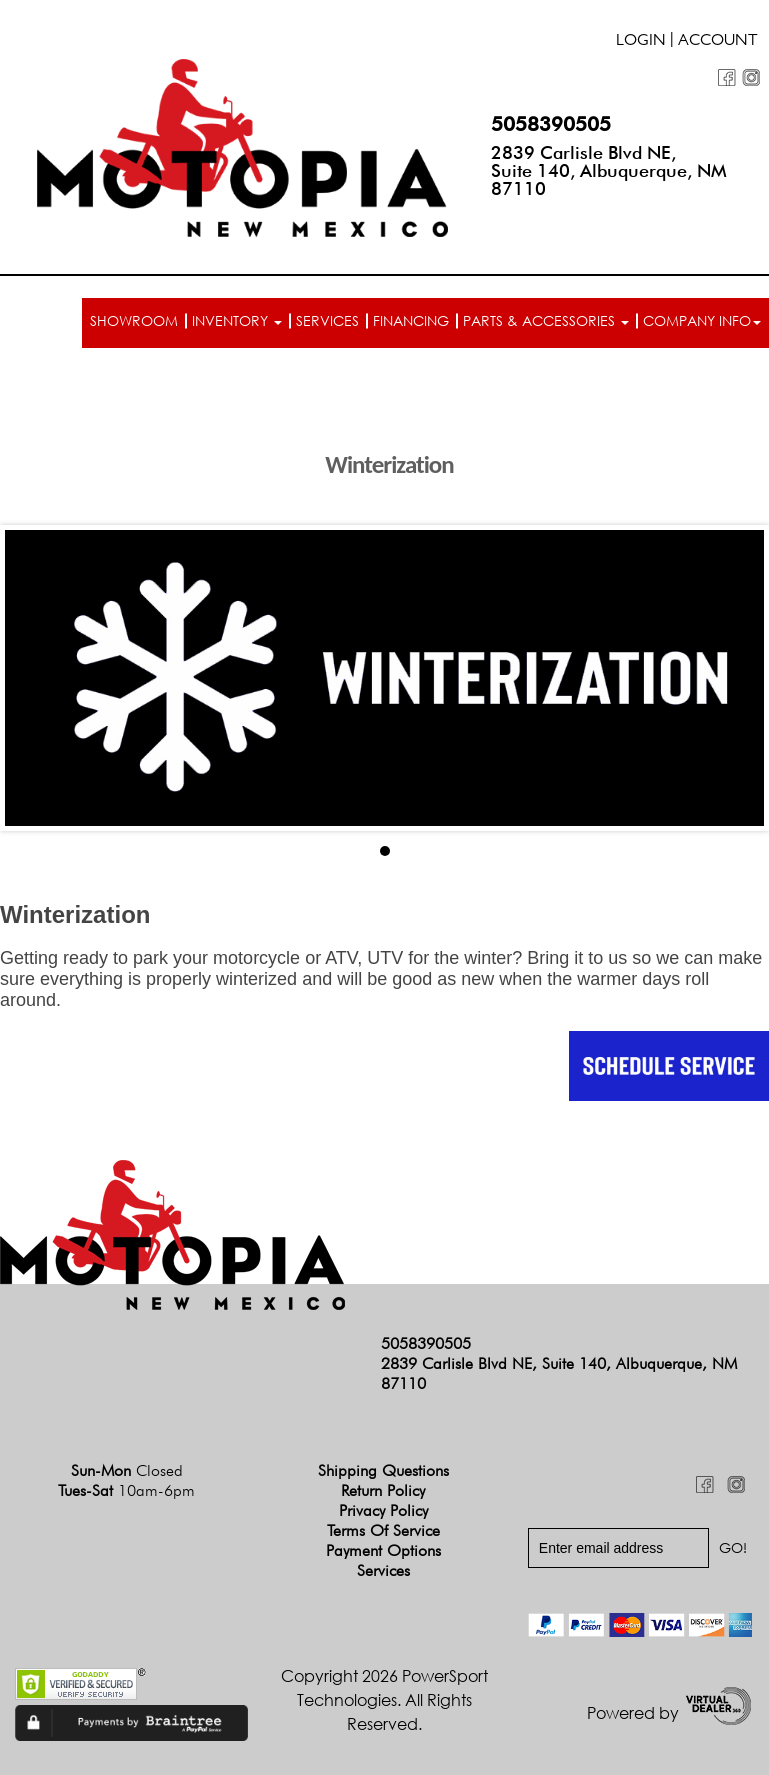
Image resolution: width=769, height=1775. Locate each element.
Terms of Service (383, 1530)
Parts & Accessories (546, 320)
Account (718, 42)
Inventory (237, 320)
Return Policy (383, 1490)
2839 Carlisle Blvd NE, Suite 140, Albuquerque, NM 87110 (609, 170)
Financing (411, 320)
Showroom (134, 320)
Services (327, 320)
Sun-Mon (127, 1470)
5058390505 (551, 124)
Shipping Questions (383, 1470)
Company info (702, 320)
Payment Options (383, 1550)
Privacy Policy (383, 1510)
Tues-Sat (126, 1490)
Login (641, 42)
